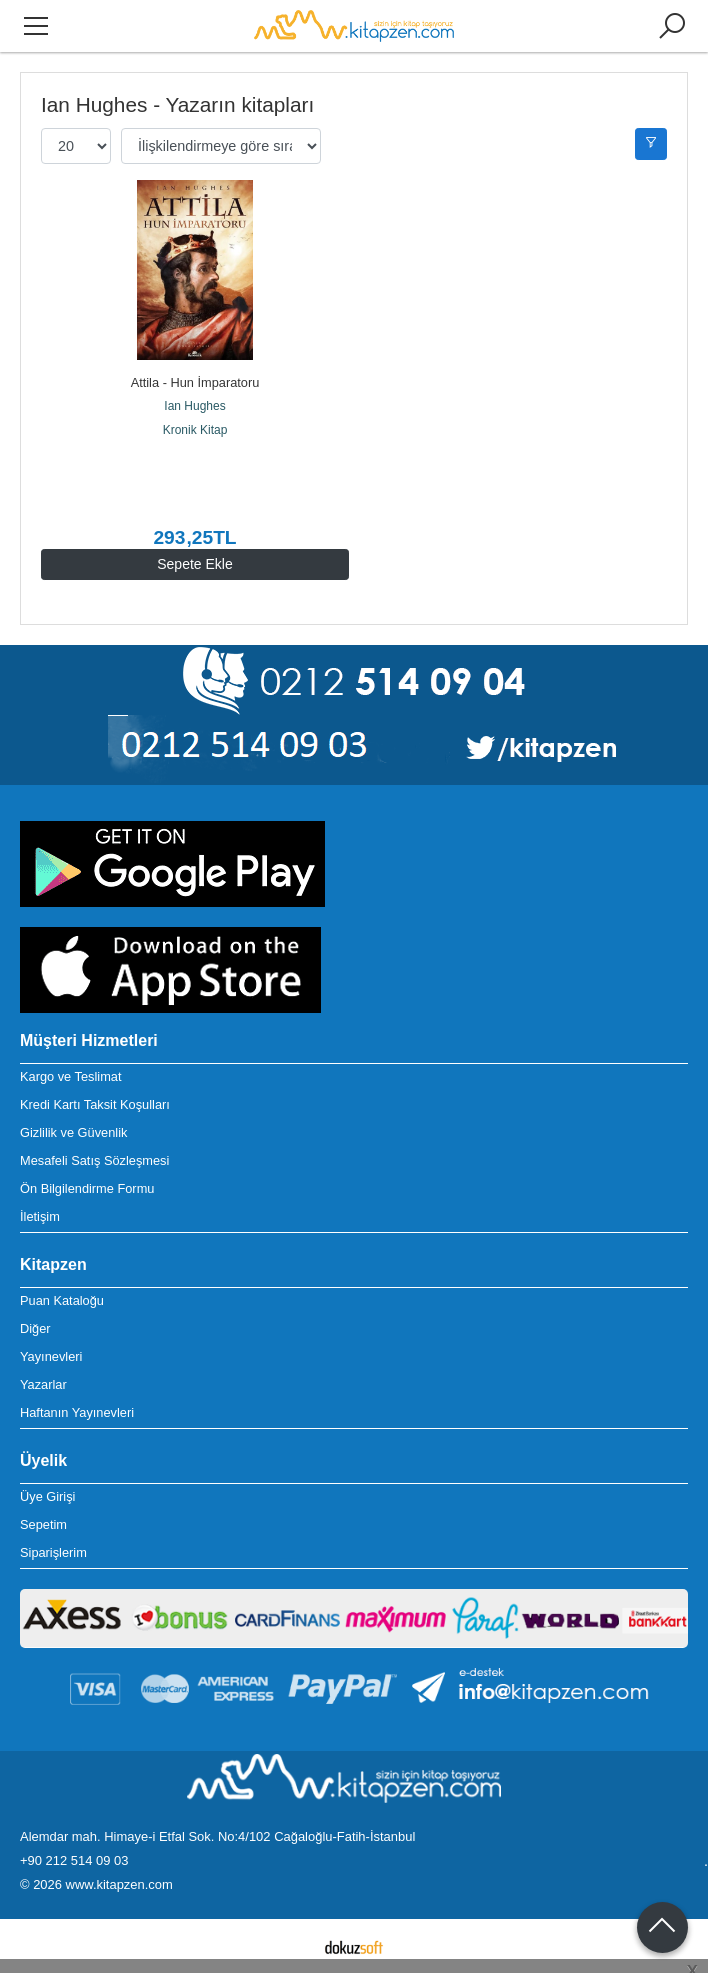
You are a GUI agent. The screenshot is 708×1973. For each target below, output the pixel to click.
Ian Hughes (194, 406)
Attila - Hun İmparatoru (195, 382)
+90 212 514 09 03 (74, 1860)
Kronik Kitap (195, 430)
